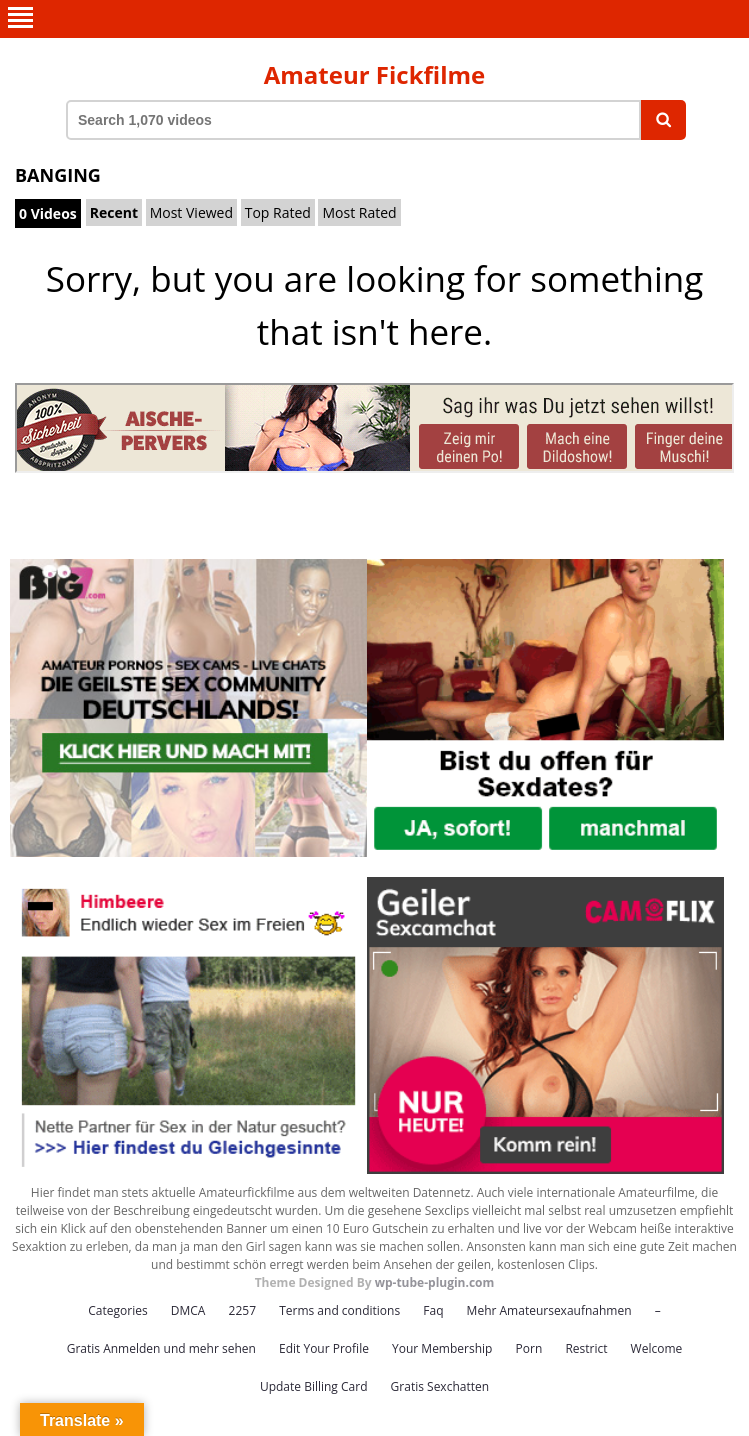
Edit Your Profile (324, 1348)
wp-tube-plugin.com (435, 1282)
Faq (433, 1310)
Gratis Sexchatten (440, 1386)
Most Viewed (191, 212)
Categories (117, 1310)
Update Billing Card (314, 1386)
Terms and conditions (339, 1310)
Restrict (586, 1348)
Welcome (657, 1348)
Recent (114, 212)
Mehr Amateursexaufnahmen (549, 1310)
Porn (529, 1348)
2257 (242, 1310)
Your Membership (442, 1348)
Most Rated (359, 212)
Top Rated (278, 212)
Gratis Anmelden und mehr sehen (161, 1348)
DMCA (188, 1310)
